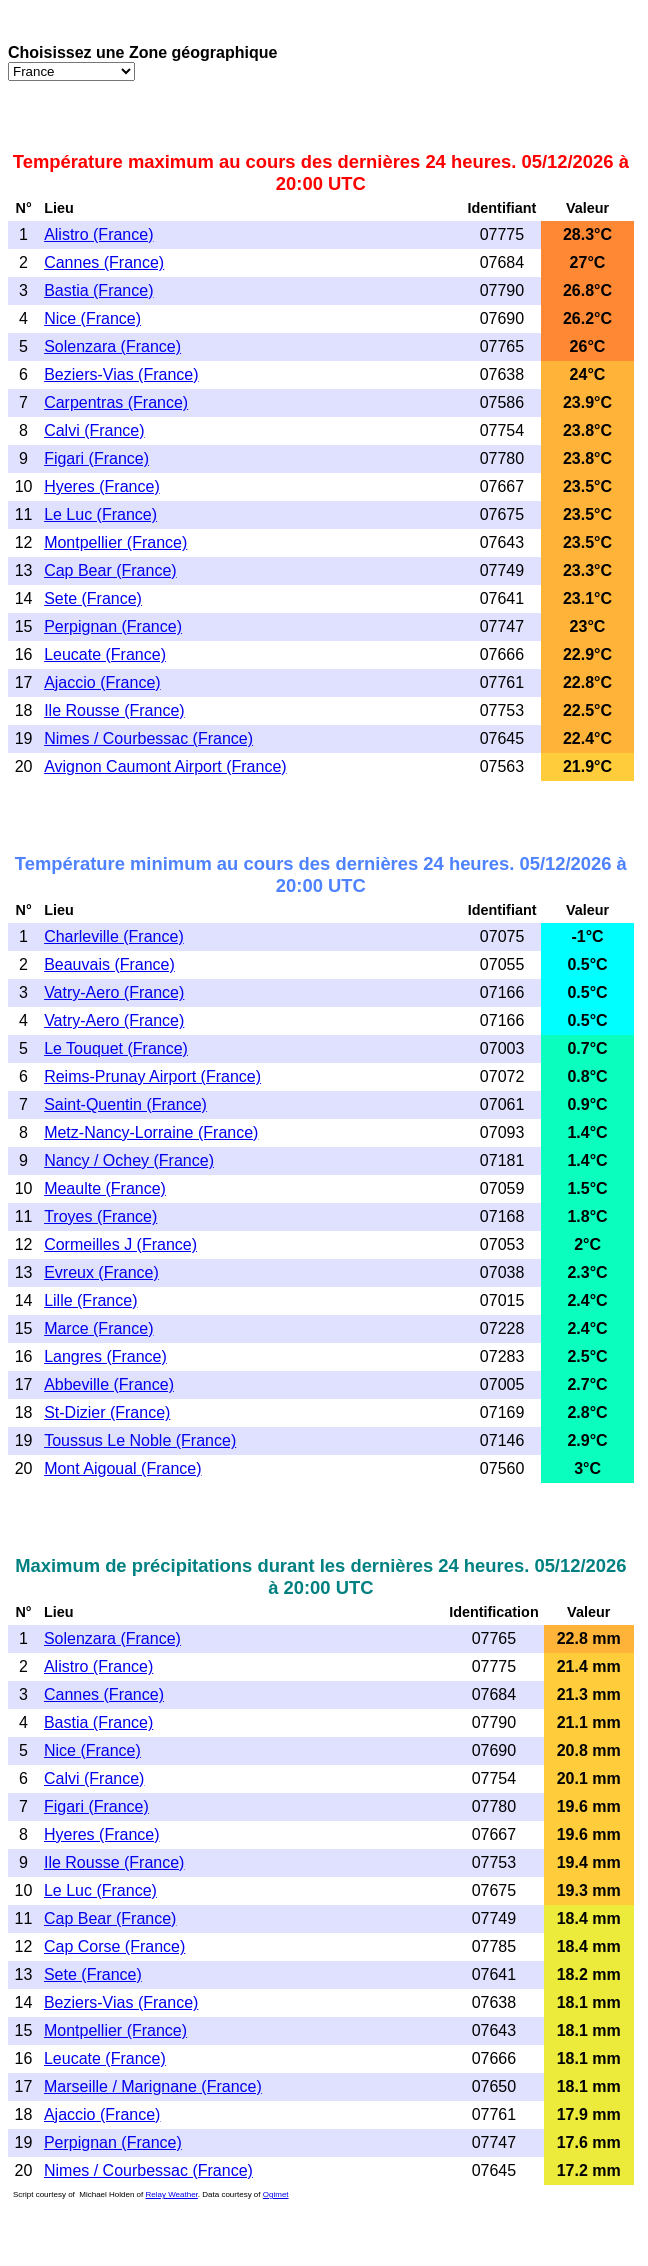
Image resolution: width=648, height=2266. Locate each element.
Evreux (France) (101, 1272)
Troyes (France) (100, 1216)
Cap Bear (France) (110, 570)
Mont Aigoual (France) (122, 1468)
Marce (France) (98, 1328)
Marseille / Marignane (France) (153, 2086)
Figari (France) (96, 458)
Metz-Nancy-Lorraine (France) (151, 1132)
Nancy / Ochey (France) (129, 1160)
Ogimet (276, 2194)
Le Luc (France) (100, 514)
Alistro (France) (98, 234)
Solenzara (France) (112, 346)
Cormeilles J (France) (120, 1244)
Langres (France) (105, 1356)
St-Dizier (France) (107, 1412)
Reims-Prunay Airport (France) (152, 1076)
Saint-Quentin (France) (125, 1104)
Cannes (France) (104, 262)
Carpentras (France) (116, 402)
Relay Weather (172, 2194)
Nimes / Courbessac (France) (148, 738)
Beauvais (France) (109, 964)
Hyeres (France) (102, 486)
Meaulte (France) (105, 1188)
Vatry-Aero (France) (114, 992)
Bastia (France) (98, 290)
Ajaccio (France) (102, 682)
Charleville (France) (114, 936)
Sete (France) (93, 598)
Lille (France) (90, 1300)
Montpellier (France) (115, 542)
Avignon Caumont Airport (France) (165, 766)
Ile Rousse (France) (114, 710)
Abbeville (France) (109, 1384)
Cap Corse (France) (114, 1946)
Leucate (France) (105, 654)
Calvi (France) (94, 430)
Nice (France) (92, 318)
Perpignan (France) (113, 626)
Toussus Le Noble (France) (140, 1440)
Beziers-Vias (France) (121, 374)
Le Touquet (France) (116, 1048)
